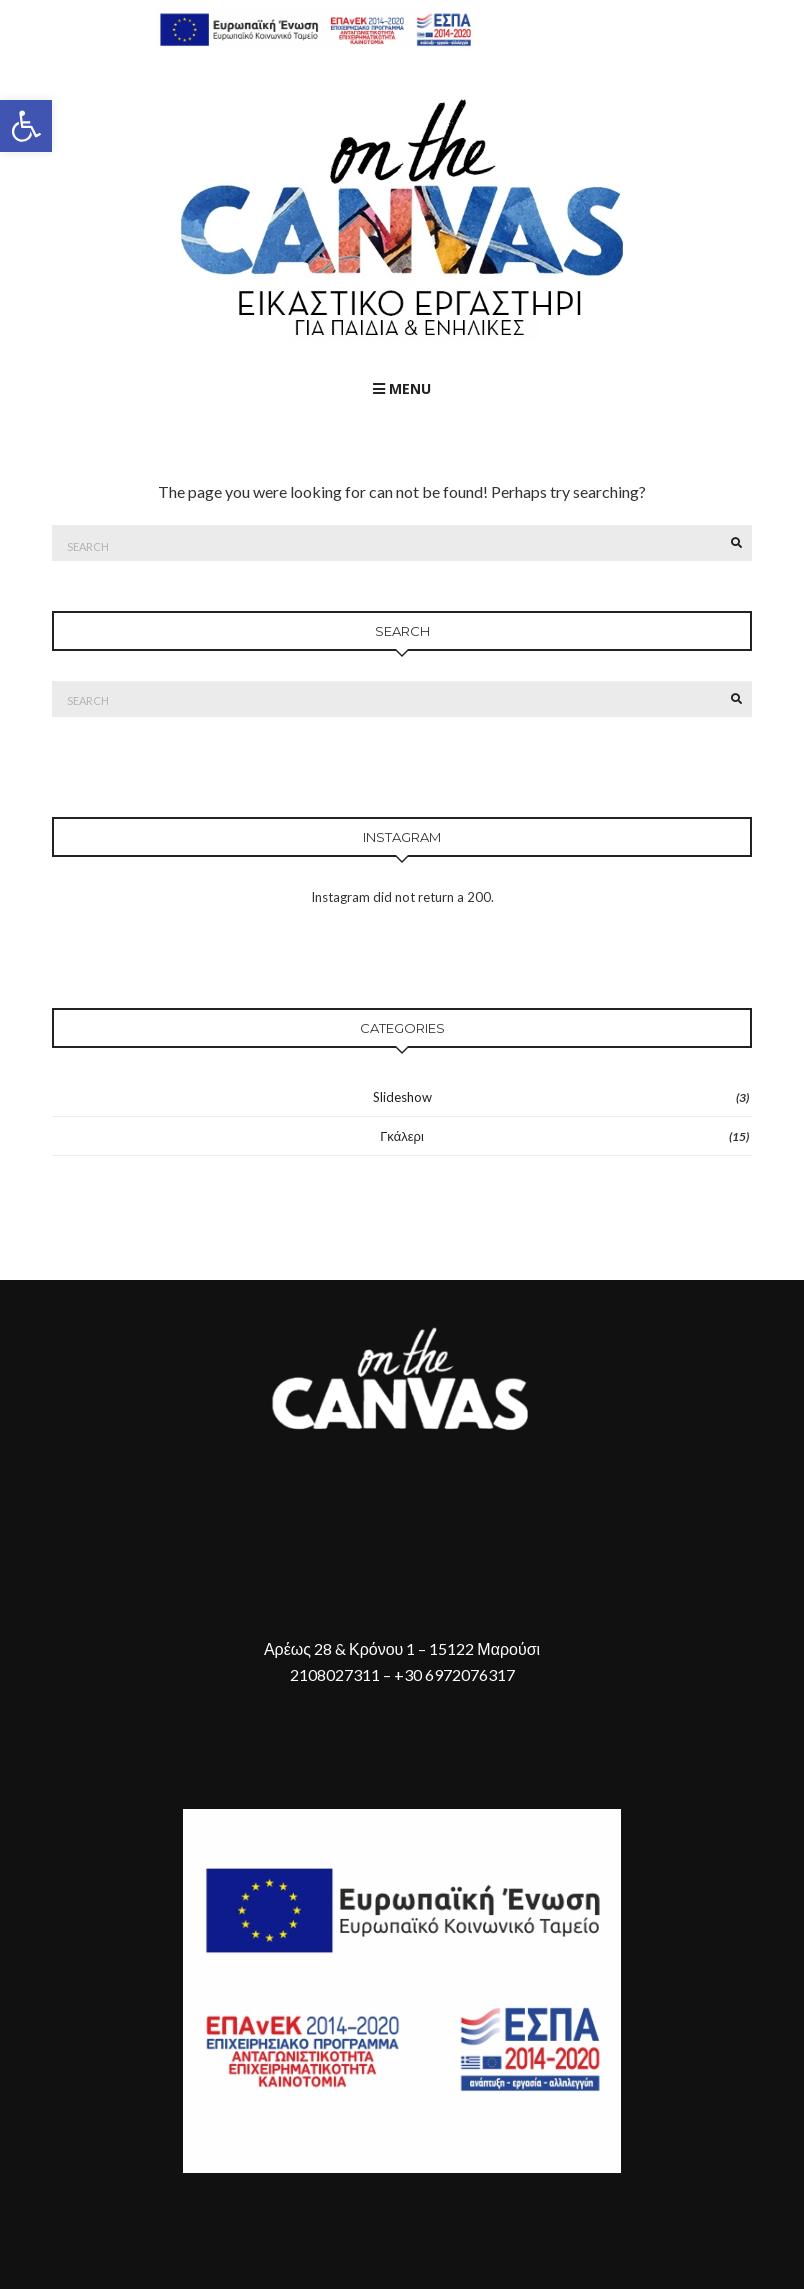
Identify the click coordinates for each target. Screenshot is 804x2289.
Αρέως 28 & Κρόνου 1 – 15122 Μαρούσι (402, 1648)
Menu (402, 388)
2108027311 (335, 1674)
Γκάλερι (402, 1136)
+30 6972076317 (454, 1674)
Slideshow (402, 1097)
